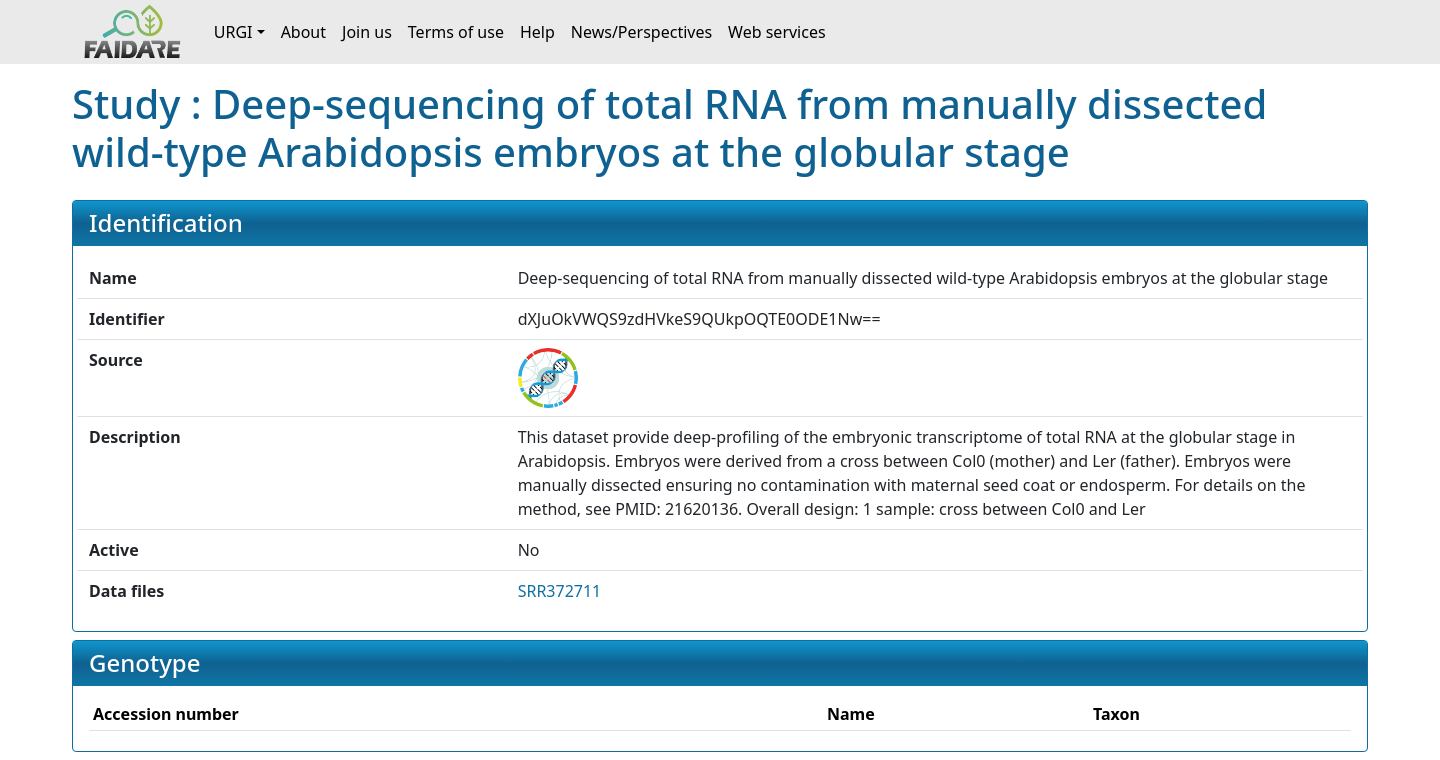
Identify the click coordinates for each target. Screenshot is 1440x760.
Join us (367, 32)
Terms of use (456, 32)
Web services (777, 32)
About (303, 32)
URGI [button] (233, 32)
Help (537, 32)
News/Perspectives (641, 32)
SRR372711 (560, 591)
